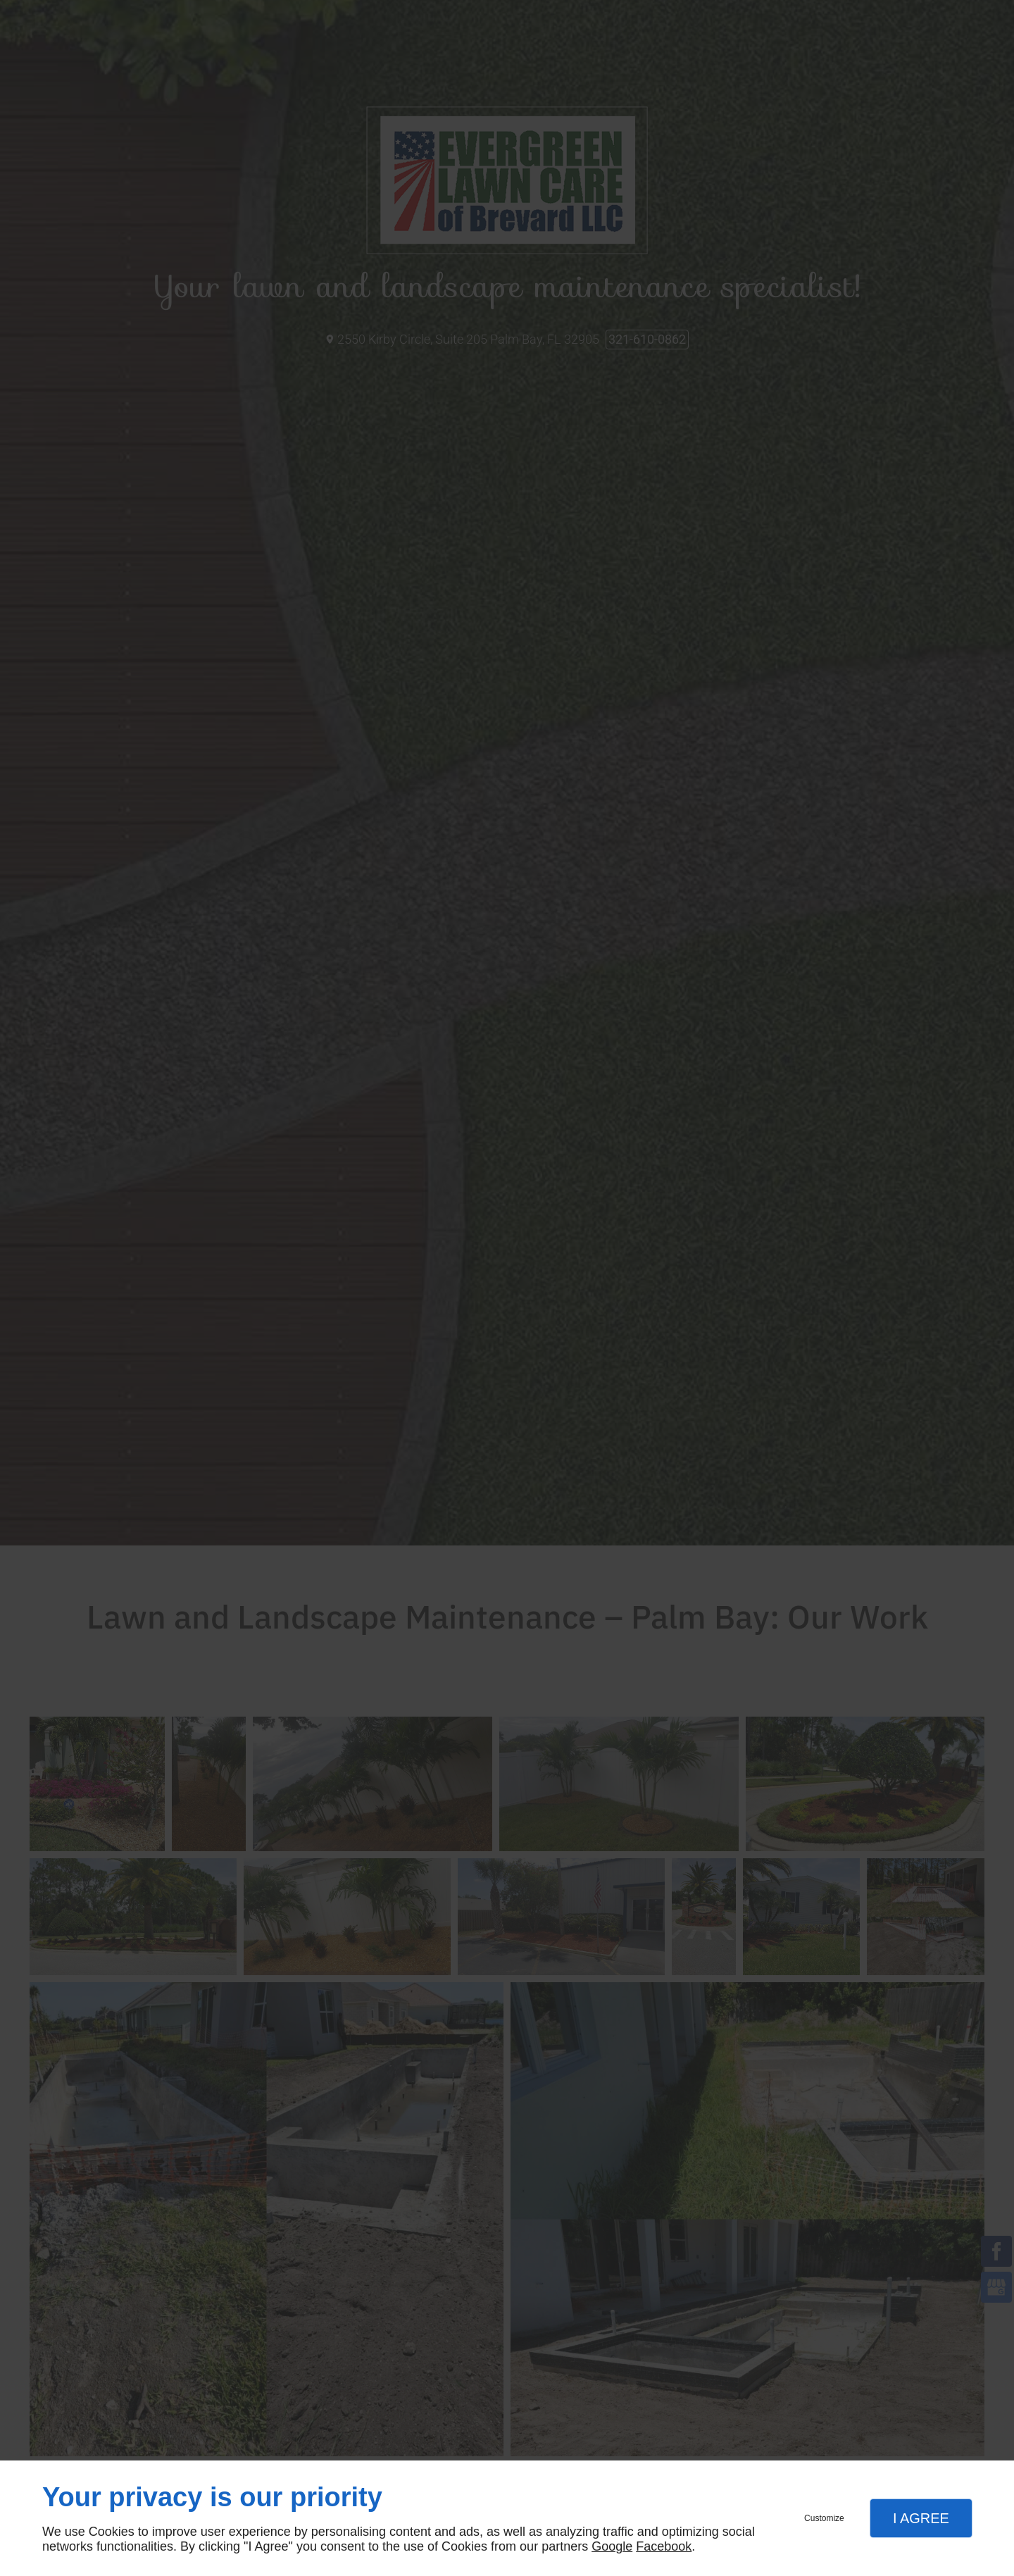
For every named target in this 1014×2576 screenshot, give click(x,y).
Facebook (663, 2546)
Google (612, 2546)
